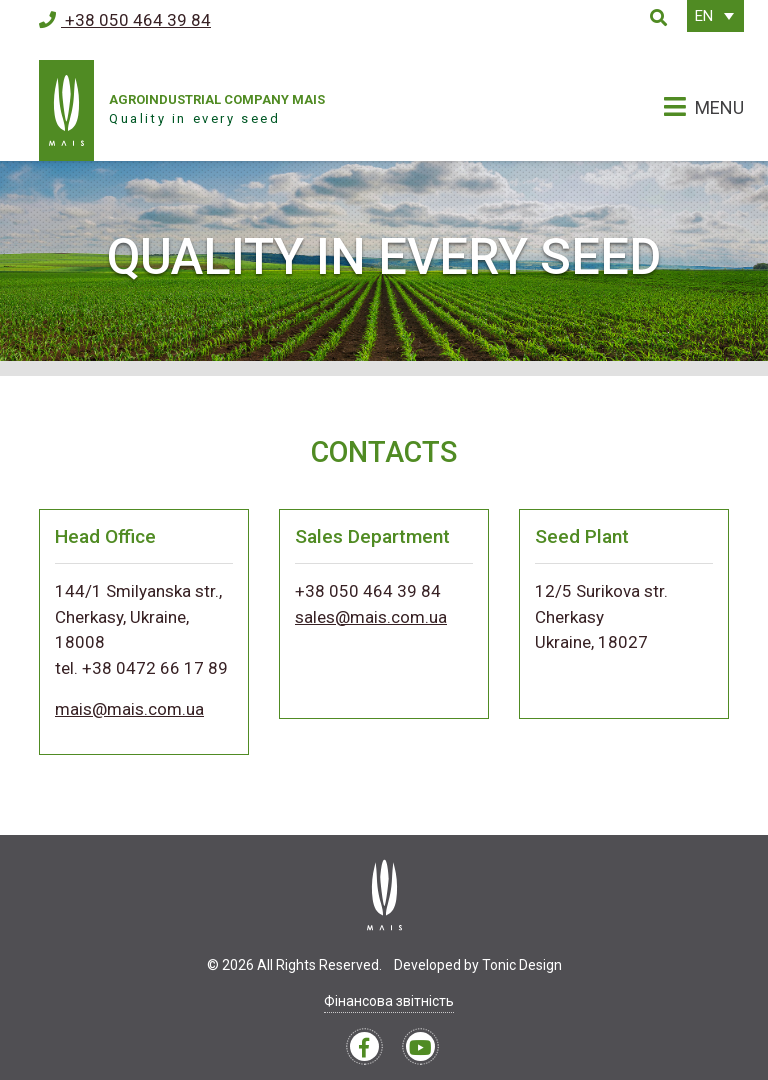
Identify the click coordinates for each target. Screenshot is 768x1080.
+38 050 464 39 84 (125, 20)
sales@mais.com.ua (371, 617)
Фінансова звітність (389, 1001)
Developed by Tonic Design (478, 965)
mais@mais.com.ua (129, 709)
